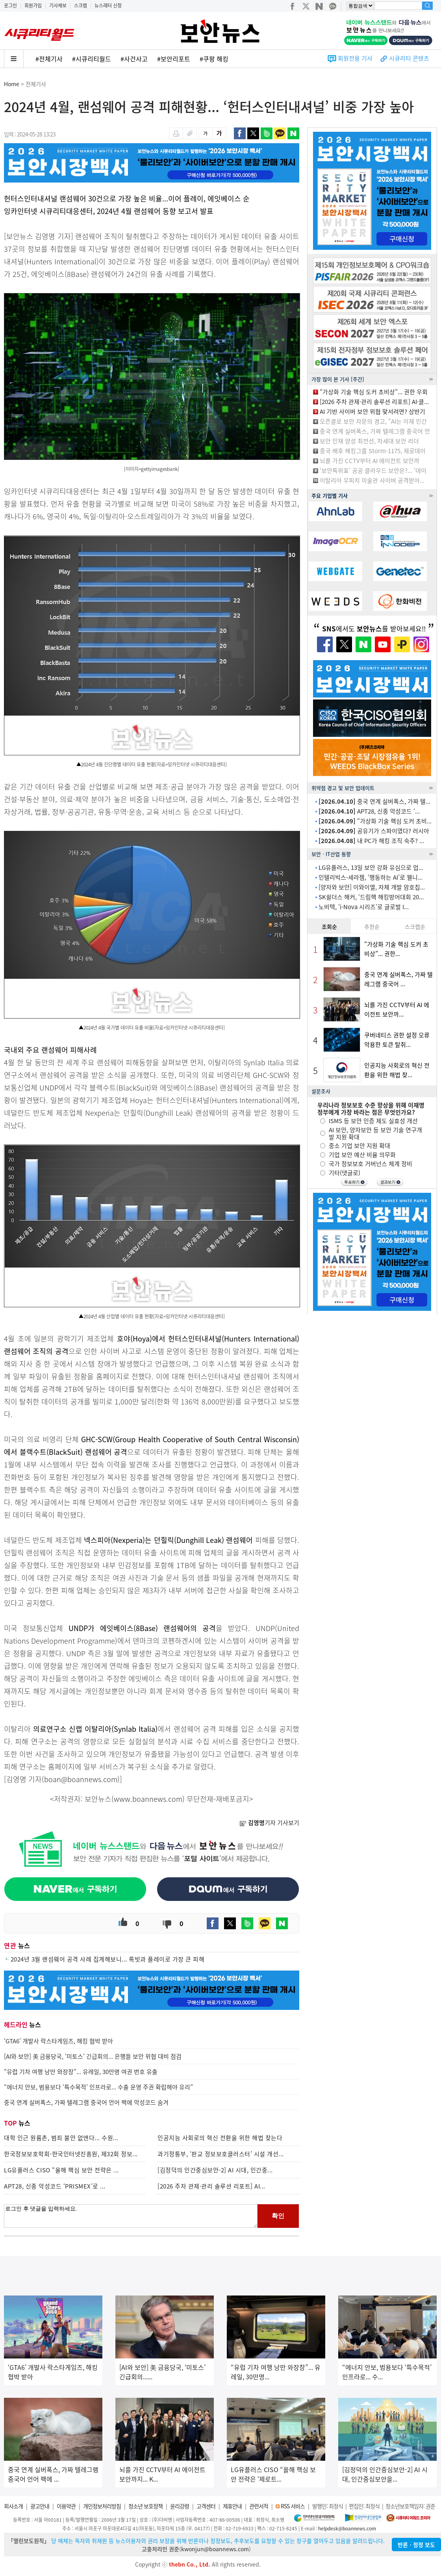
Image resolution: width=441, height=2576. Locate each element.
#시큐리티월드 (91, 58)
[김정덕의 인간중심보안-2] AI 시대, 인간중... (215, 2170)
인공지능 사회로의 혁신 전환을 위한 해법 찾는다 (220, 2137)
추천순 (372, 926)
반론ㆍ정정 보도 (416, 2544)
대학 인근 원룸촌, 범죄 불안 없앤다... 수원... (61, 2137)
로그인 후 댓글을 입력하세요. (131, 2216)
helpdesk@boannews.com (347, 2528)
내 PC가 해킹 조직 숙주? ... (371, 840)
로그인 (10, 5)
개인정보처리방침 (102, 2506)
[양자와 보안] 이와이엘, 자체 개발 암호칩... (372, 887)
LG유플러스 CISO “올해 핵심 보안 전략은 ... (61, 2170)
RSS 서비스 (293, 2506)
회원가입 (33, 5)
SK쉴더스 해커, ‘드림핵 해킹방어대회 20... (371, 897)
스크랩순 (415, 926)
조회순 (329, 926)
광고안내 (39, 2506)
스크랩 (80, 5)
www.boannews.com (148, 1799)
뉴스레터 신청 (108, 5)
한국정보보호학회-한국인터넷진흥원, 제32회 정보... (71, 2154)
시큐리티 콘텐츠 (409, 58)
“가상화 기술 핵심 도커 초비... (375, 821)
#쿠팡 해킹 (214, 58)
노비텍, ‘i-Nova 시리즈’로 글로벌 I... (364, 906)
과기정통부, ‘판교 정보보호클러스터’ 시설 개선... (221, 2154)
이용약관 (66, 2506)
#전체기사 (49, 58)
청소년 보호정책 (145, 2506)
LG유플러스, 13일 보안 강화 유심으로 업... (371, 867)
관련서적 (258, 2506)
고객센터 (205, 2506)
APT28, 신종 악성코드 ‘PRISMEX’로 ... (55, 2186)
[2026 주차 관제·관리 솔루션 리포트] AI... (211, 2186)
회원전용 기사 (355, 58)
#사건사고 (134, 58)
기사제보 (58, 5)
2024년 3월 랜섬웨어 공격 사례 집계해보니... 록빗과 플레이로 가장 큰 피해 (108, 1959)
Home (11, 84)
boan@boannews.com (80, 1779)
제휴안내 (232, 2506)
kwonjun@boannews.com (215, 2549)
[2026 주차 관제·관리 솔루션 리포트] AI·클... (374, 401)
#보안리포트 (173, 58)
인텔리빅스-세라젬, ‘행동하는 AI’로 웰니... (370, 877)
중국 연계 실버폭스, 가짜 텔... (374, 801)
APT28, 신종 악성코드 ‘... (369, 811)
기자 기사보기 (269, 1822)
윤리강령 (179, 2506)
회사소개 (13, 2506)
